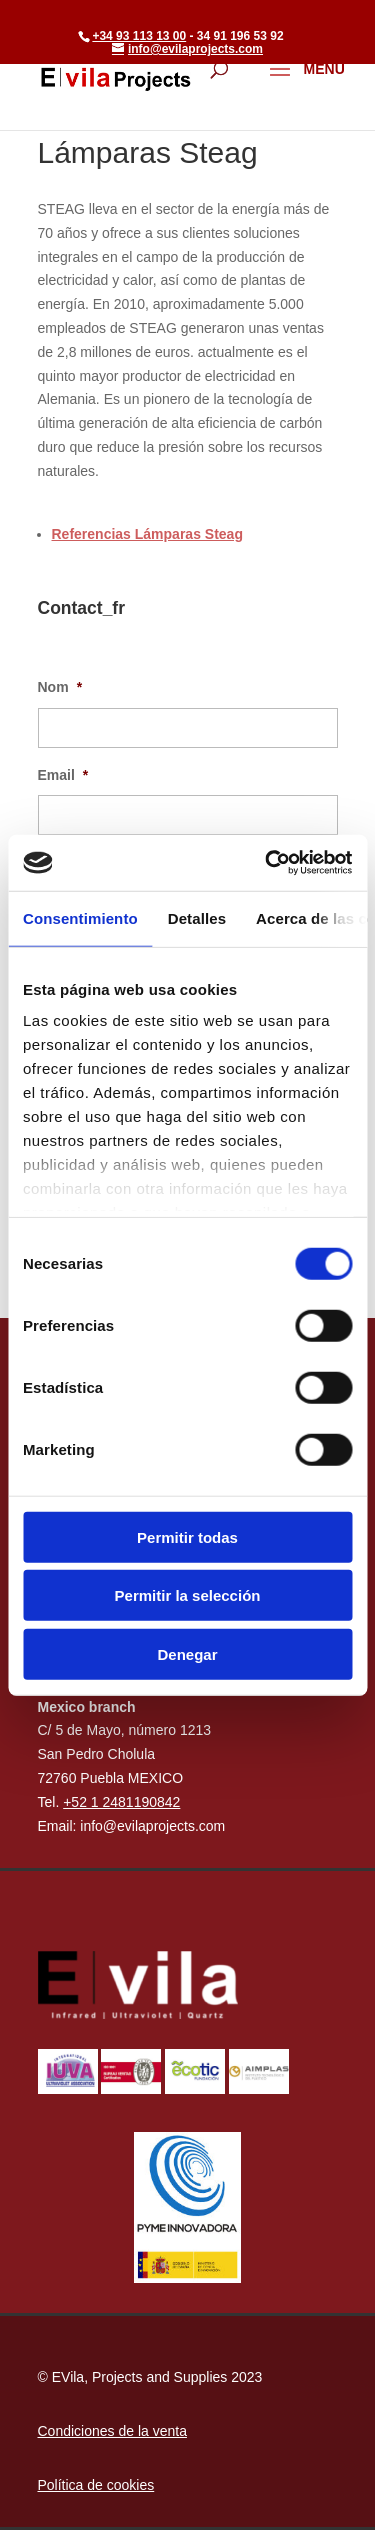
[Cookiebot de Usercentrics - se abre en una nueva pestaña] (267, 863)
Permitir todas (187, 1536)
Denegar (187, 1653)
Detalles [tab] (197, 917)
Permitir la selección (188, 1595)
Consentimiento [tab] (80, 917)
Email (63, 775)
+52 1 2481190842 (121, 1802)
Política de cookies (96, 2485)
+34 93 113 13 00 (139, 36)
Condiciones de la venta (112, 2431)
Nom (60, 687)
